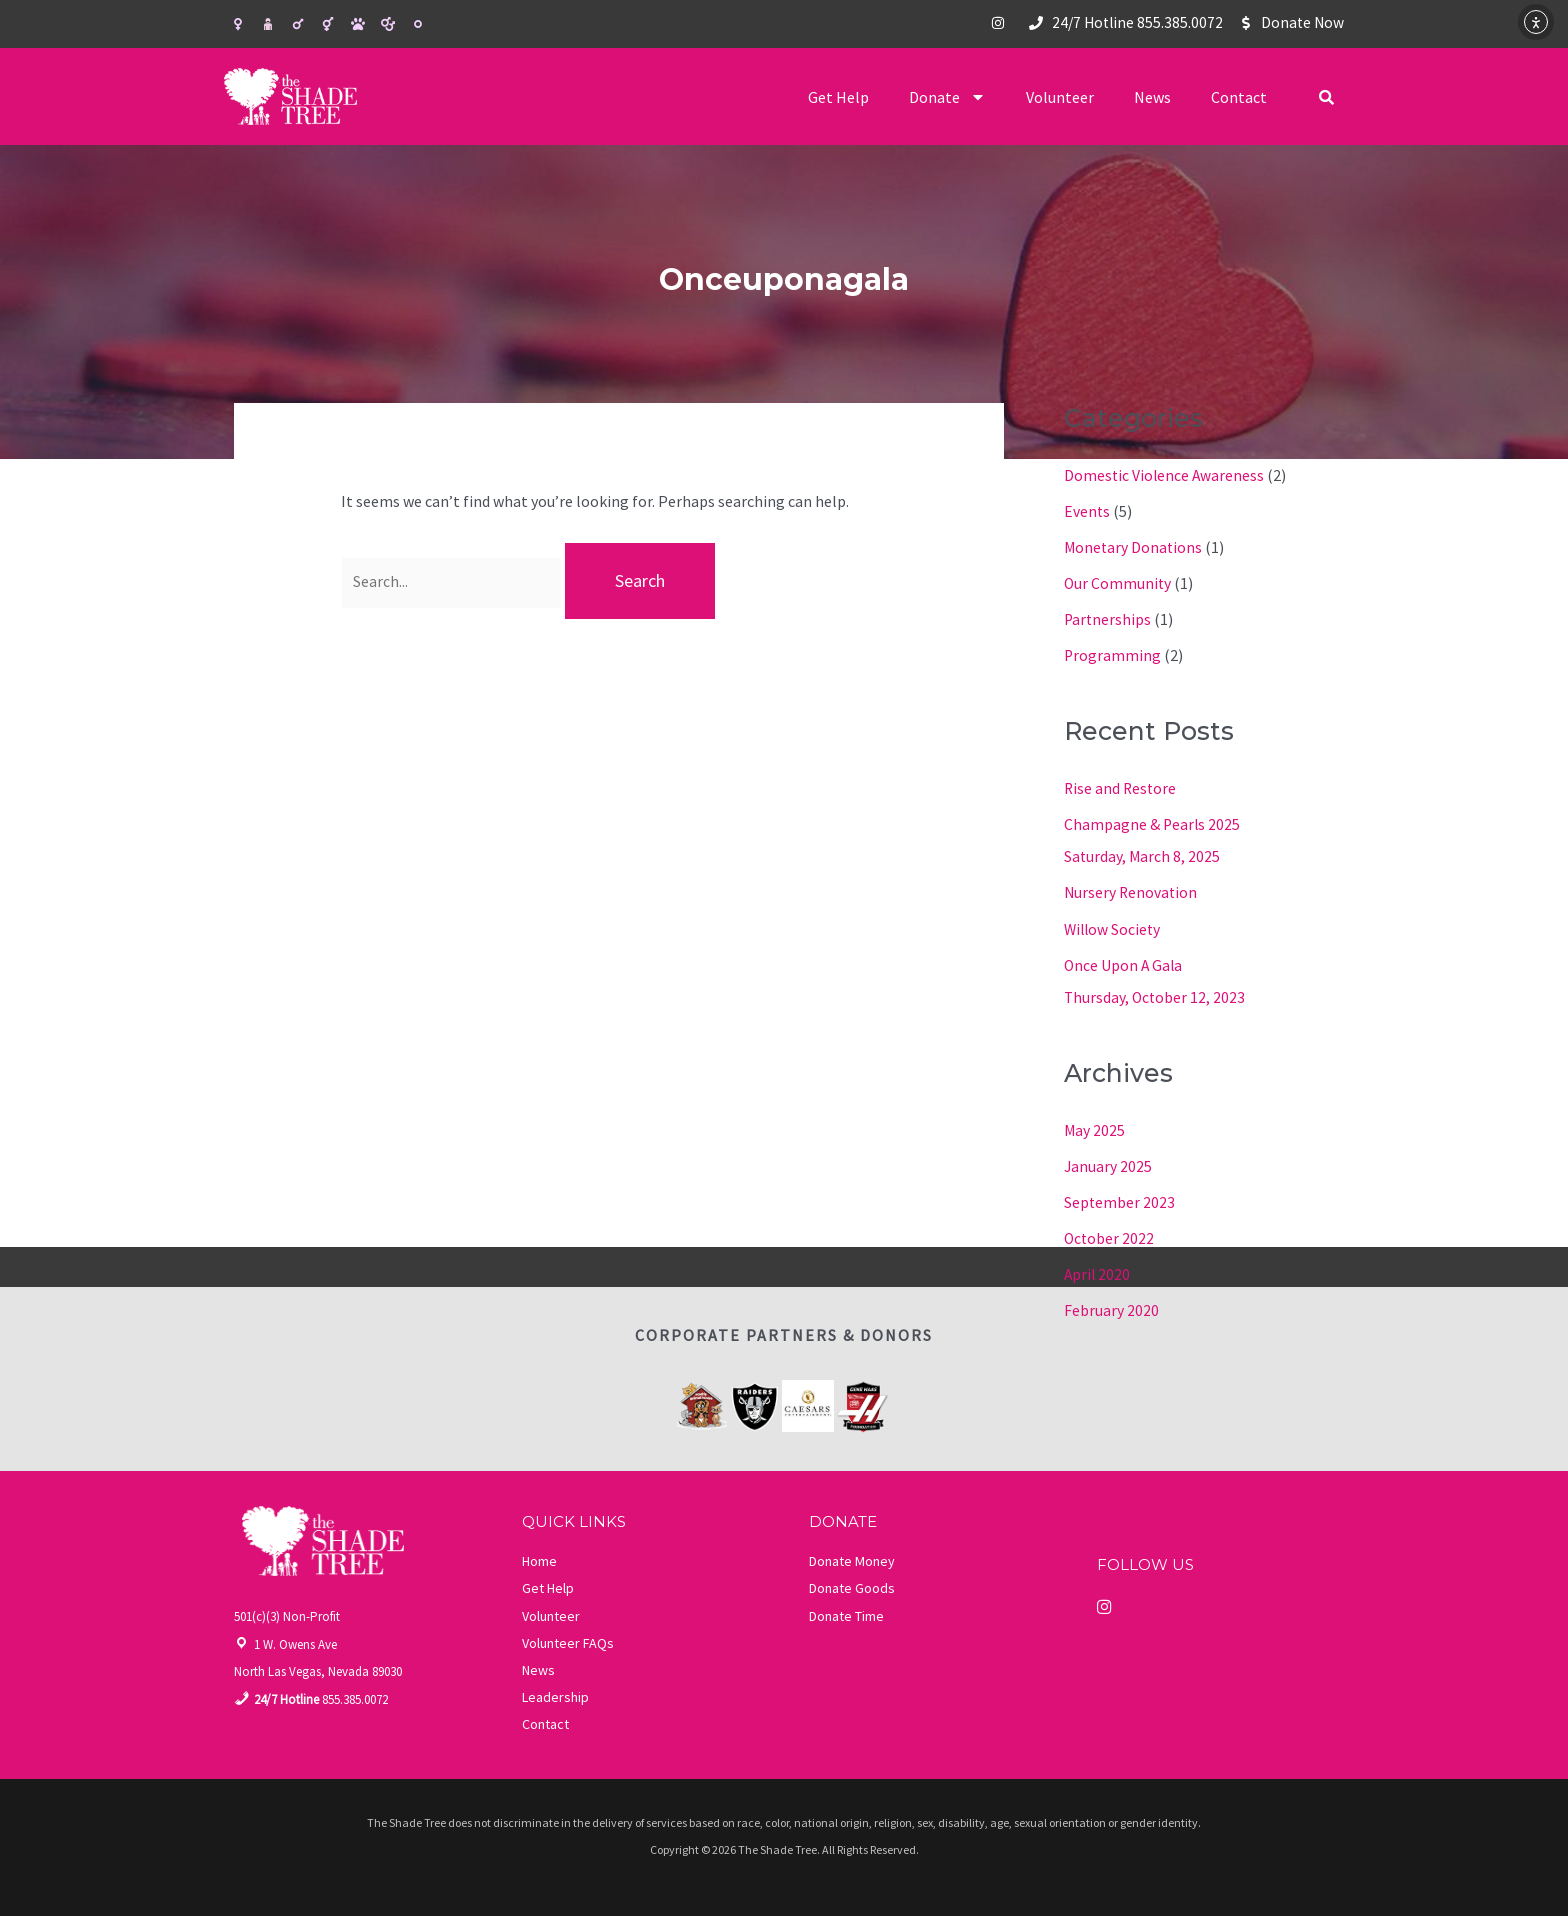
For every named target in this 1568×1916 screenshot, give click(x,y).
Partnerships (1108, 619)
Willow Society (1114, 927)
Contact (1239, 97)
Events (1087, 511)
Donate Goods (852, 1585)
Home (539, 1558)
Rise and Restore (1121, 787)
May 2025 (1095, 1128)
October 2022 (1110, 1236)
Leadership (555, 1694)
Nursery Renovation (1132, 891)
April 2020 (1098, 1272)
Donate (947, 97)
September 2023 (1120, 1200)
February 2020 (1111, 1308)
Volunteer (1060, 97)
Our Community (1118, 583)
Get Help (838, 97)
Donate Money (852, 1558)
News (1152, 97)
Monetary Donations (1134, 547)
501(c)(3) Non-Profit (287, 1613)
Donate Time (846, 1613)
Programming (1113, 655)
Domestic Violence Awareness (1165, 475)
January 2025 (1108, 1164)
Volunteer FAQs (568, 1640)
